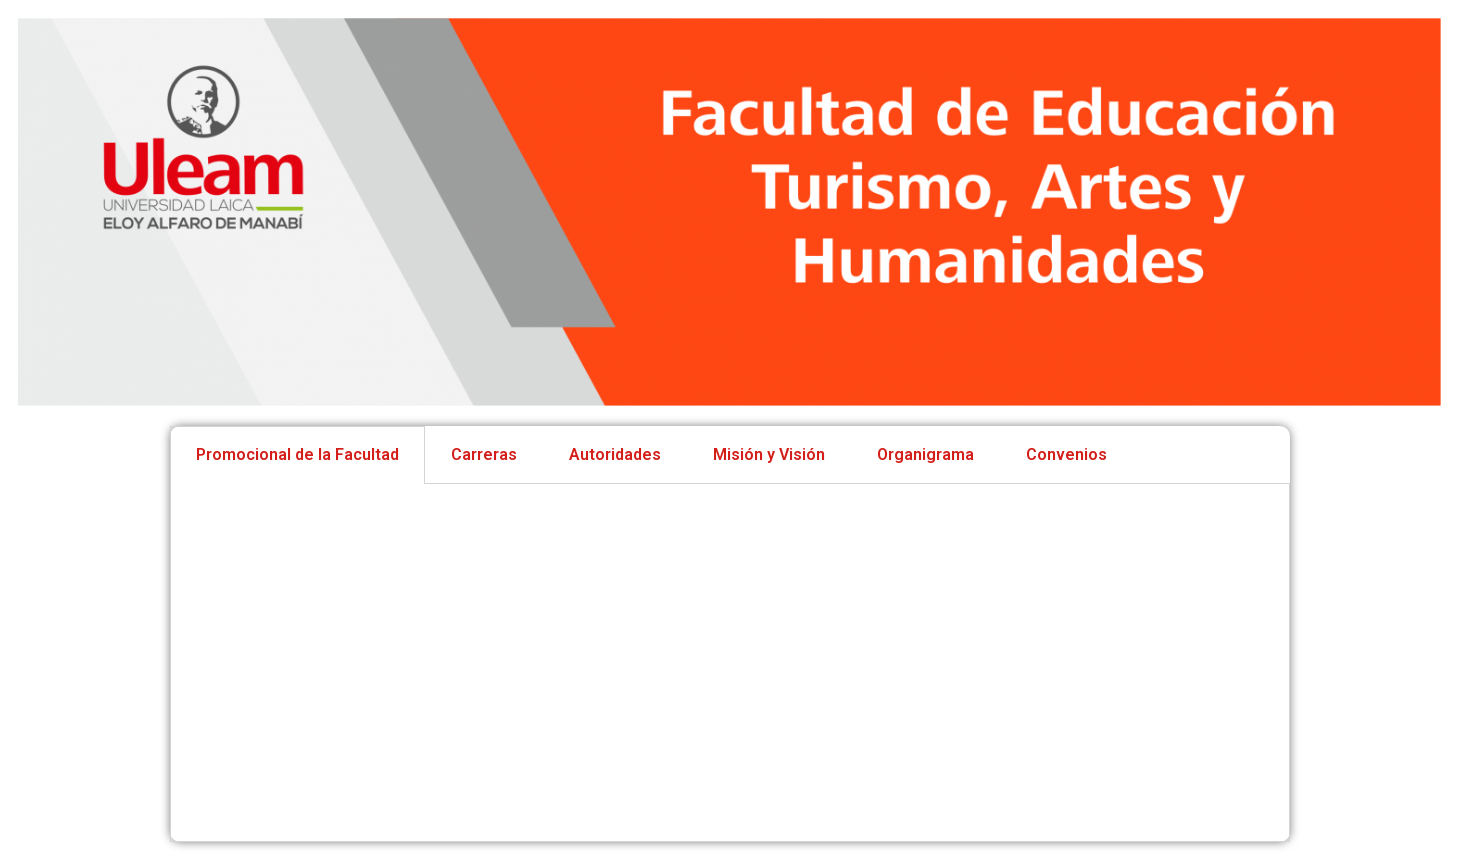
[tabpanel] (730, 663)
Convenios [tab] (1066, 454)
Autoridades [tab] (615, 454)
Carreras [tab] (484, 454)
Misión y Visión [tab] (769, 454)
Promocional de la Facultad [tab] (297, 454)
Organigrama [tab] (925, 454)
